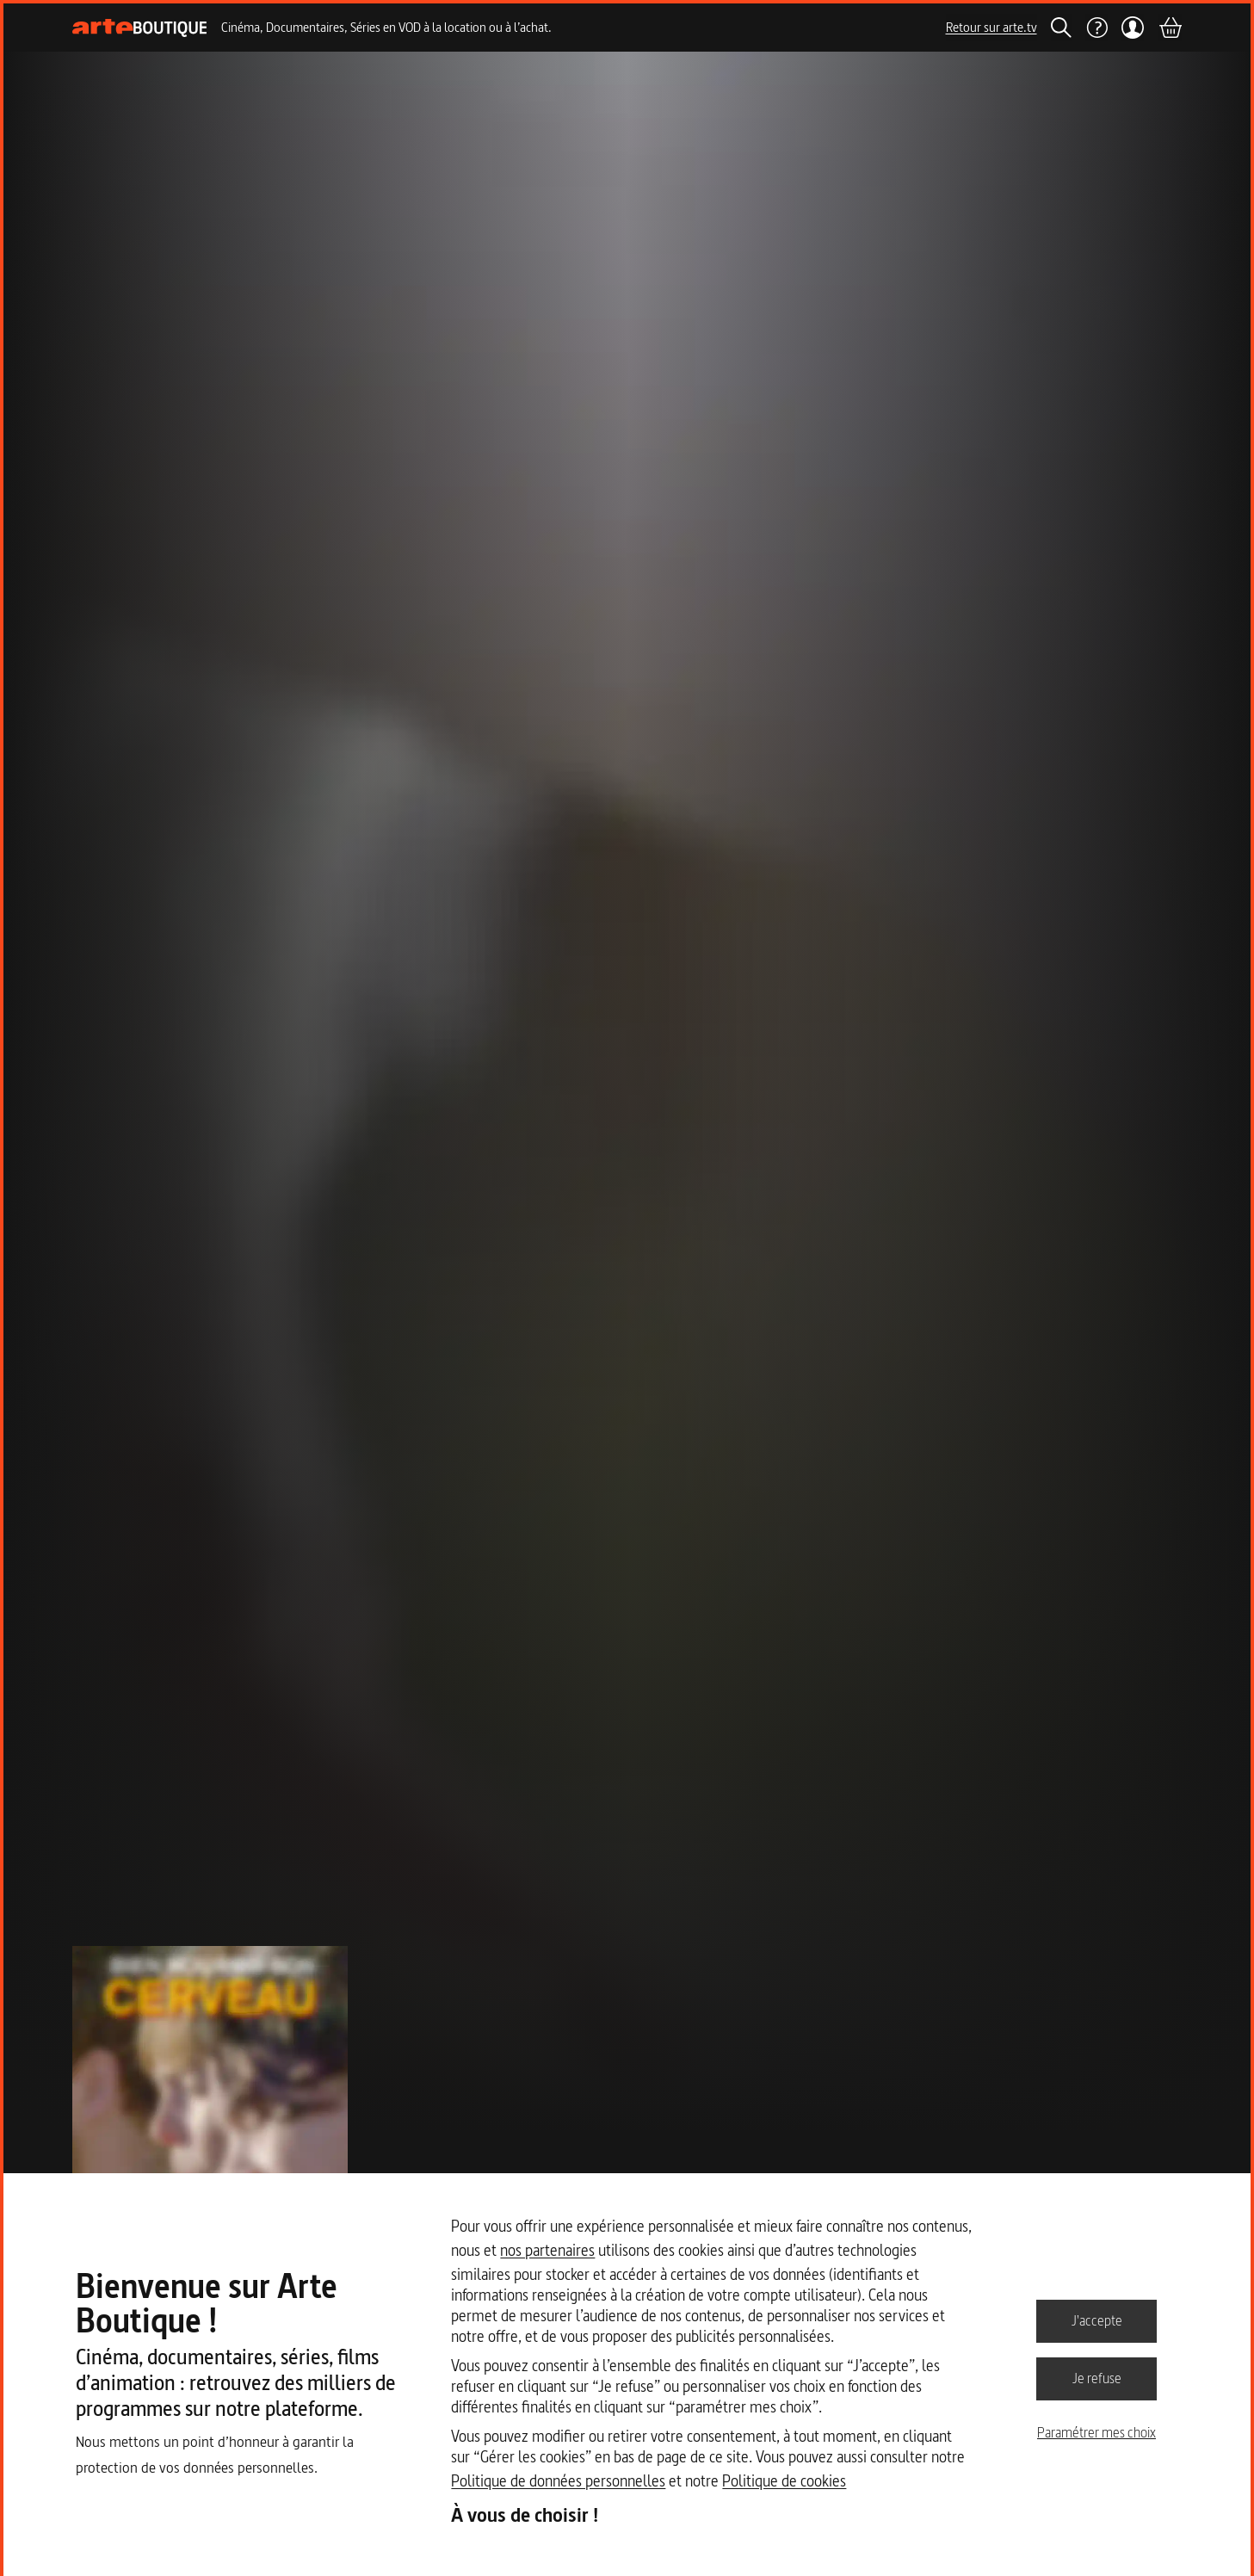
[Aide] (1096, 27)
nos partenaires (547, 2250)
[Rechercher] (1061, 27)
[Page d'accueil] (139, 28)
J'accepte (1097, 2320)
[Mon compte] (1133, 27)
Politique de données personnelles (558, 2481)
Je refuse (1096, 2378)
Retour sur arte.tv (991, 27)
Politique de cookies (784, 2481)
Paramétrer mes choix (1096, 2432)
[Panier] (1170, 27)
